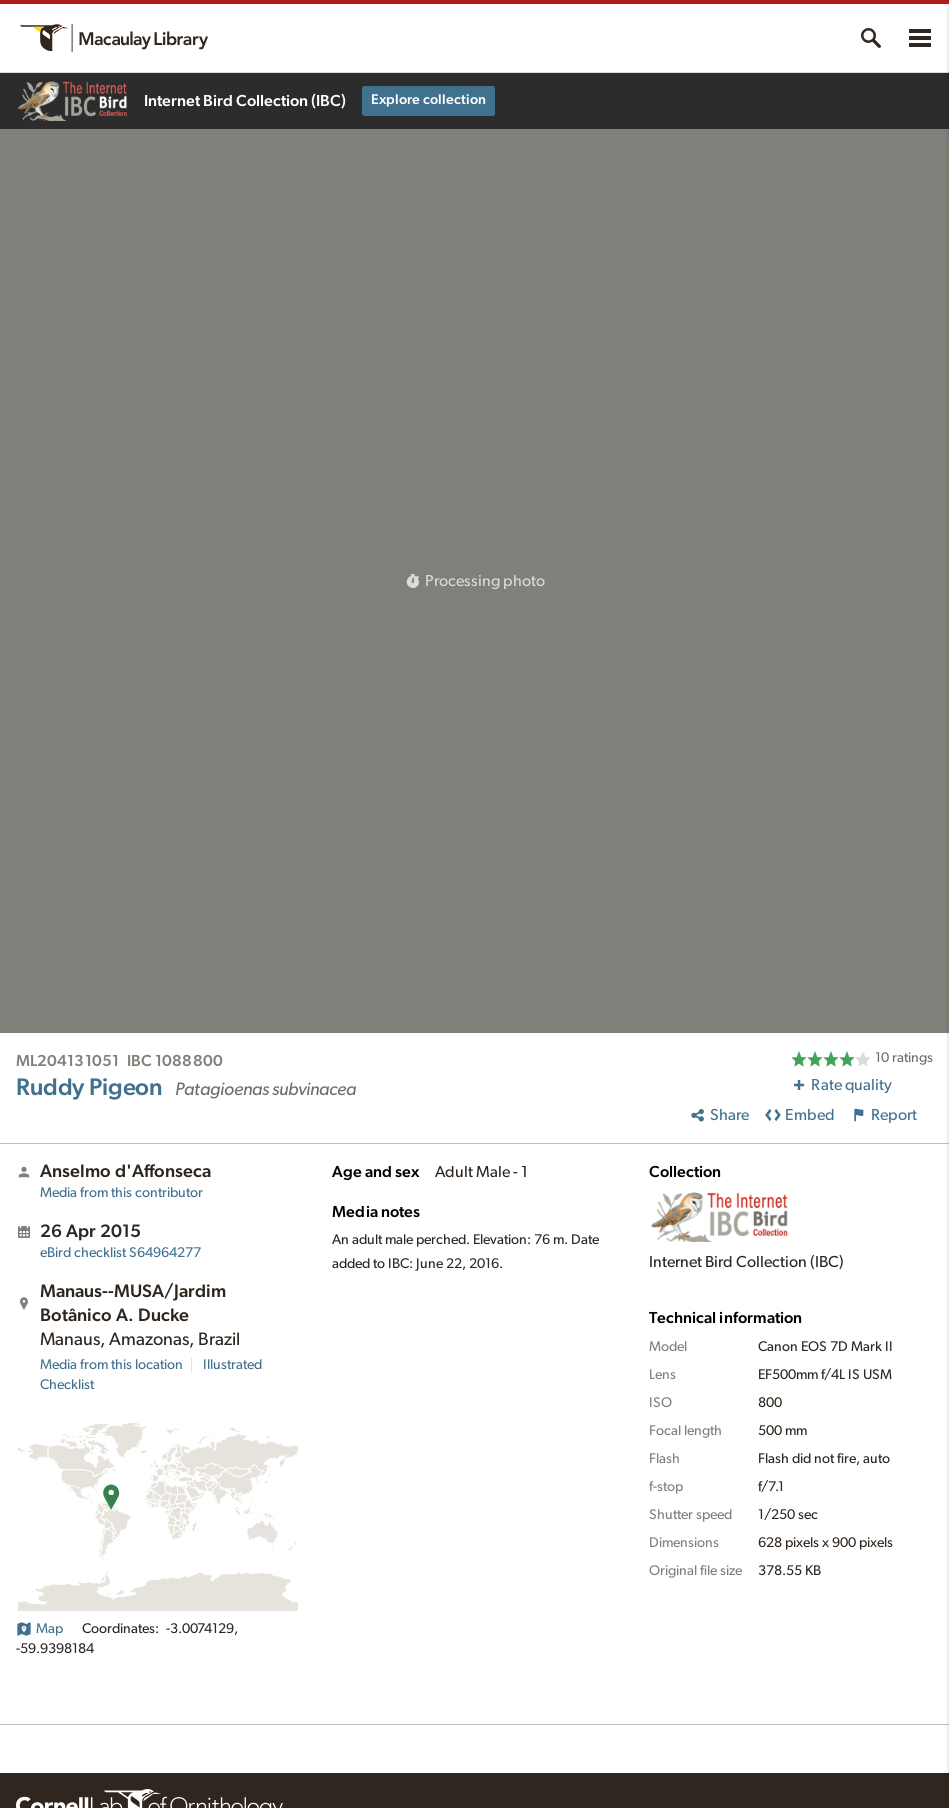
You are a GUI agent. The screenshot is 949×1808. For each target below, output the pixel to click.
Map (39, 1629)
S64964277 (120, 1253)
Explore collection (428, 100)
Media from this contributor (121, 1193)
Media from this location (111, 1365)
